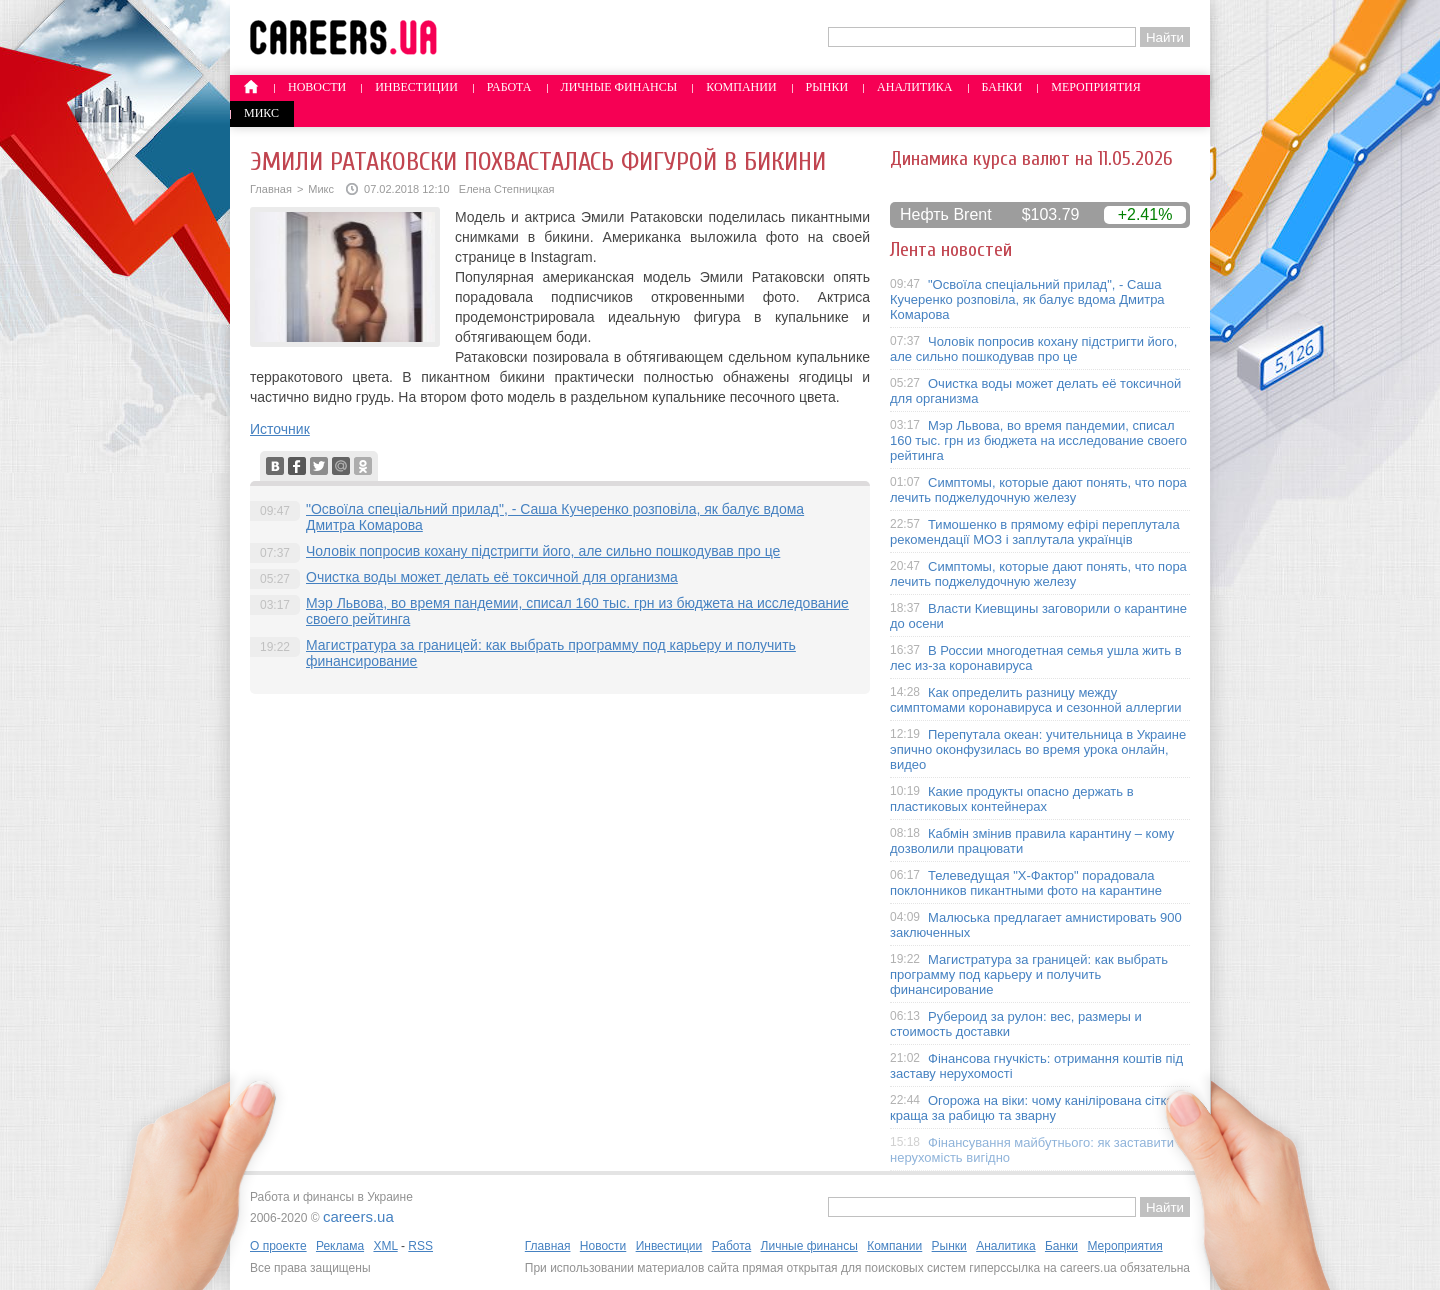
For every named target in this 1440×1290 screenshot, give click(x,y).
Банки (1002, 87)
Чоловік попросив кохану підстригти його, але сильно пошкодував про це (543, 551)
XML (385, 1246)
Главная (271, 189)
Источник (280, 429)
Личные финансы (619, 87)
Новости (317, 87)
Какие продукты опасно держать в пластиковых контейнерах (1012, 799)
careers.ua (358, 1216)
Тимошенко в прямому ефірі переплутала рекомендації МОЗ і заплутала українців (1035, 532)
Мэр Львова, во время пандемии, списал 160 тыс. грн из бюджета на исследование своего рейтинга (1038, 440)
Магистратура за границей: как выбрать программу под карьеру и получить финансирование (1029, 974)
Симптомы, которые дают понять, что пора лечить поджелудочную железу (1038, 490)
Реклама (340, 1246)
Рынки (827, 87)
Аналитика (914, 87)
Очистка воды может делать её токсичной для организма (492, 577)
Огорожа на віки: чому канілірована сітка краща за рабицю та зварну (1032, 1108)
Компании (741, 87)
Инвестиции (416, 87)
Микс (261, 113)
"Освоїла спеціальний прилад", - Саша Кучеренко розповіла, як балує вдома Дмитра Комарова (1027, 299)
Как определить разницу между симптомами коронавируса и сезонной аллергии (1036, 700)
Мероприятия (1096, 87)
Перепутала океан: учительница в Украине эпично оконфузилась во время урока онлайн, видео (1038, 749)
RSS (420, 1246)
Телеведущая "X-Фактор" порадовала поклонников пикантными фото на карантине (1026, 883)
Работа (509, 87)
